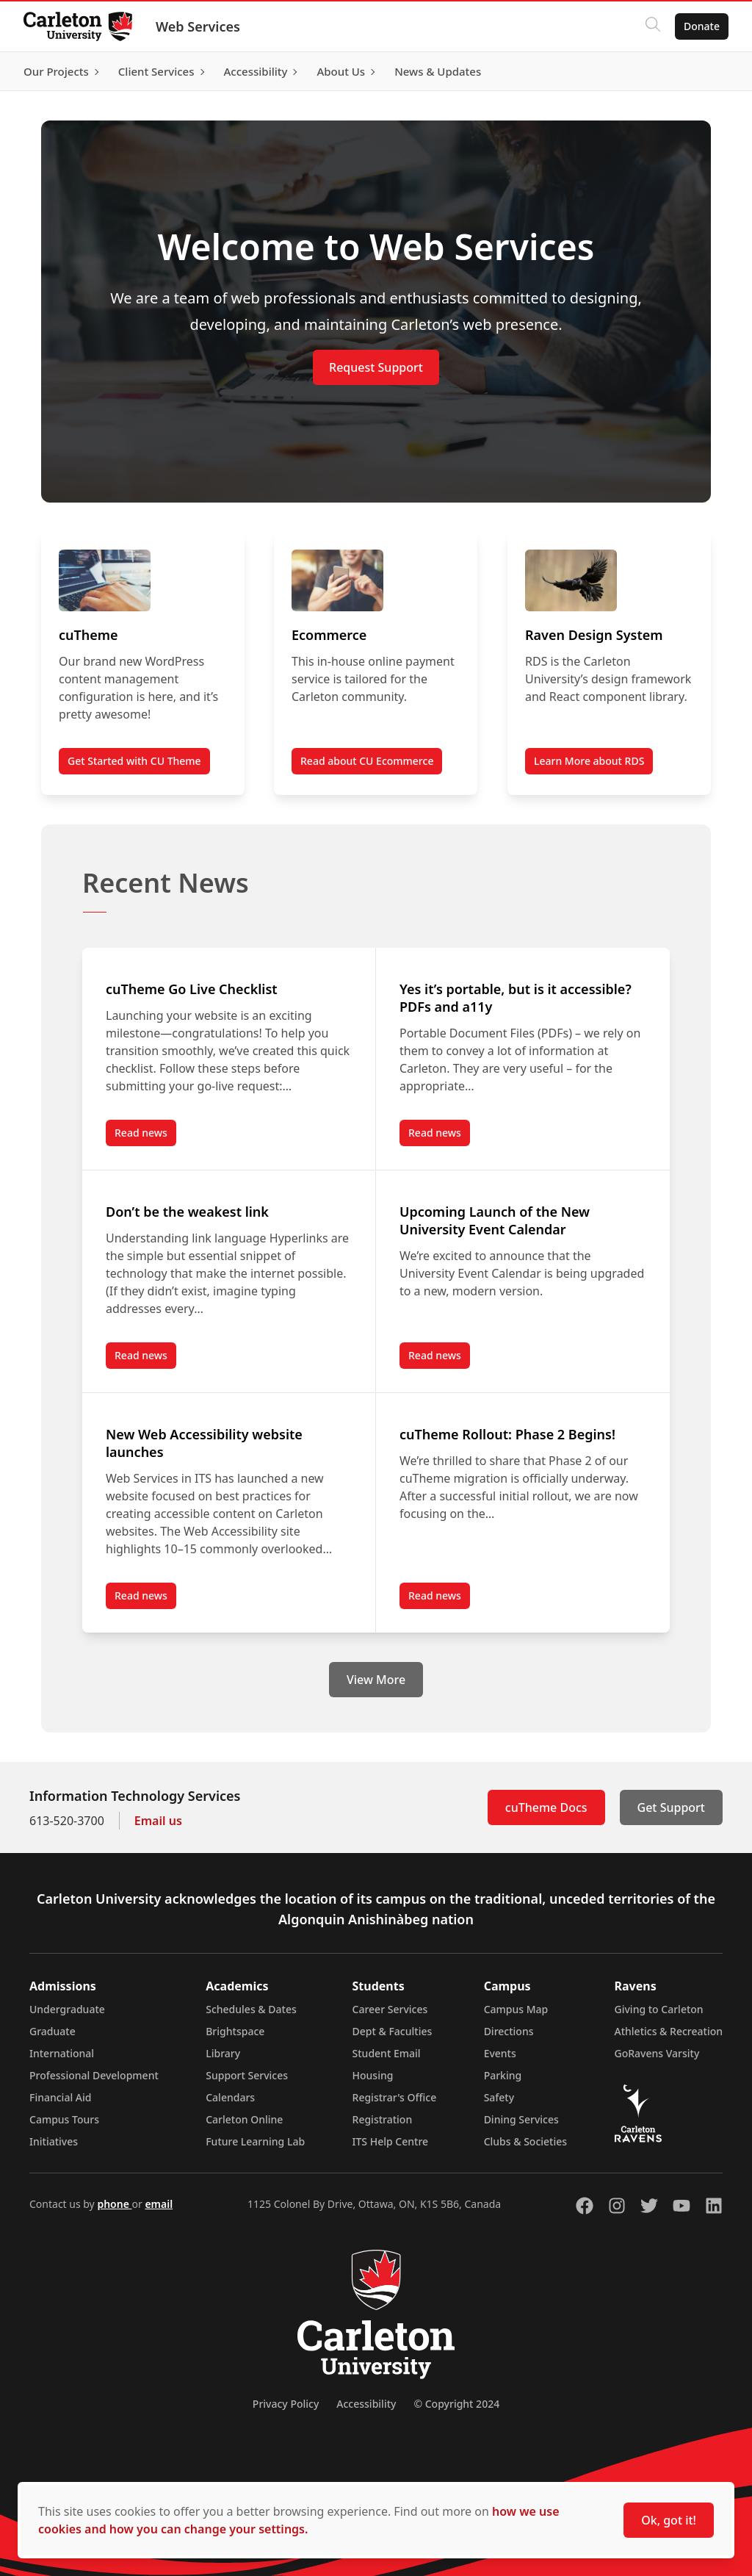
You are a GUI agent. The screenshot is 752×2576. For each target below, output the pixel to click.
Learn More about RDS (589, 761)
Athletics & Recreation (669, 2031)
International (61, 2053)
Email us (158, 1821)
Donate (702, 26)
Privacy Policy (286, 2404)
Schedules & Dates (251, 2009)
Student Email (386, 2053)
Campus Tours (64, 2119)
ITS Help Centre (390, 2141)
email (159, 2204)
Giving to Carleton (659, 2009)
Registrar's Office (394, 2097)
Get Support (671, 1807)
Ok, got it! (668, 2520)
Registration (382, 2119)
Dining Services (521, 2119)
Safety (499, 2097)
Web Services (198, 26)
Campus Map (516, 2009)
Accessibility (366, 2404)
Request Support (376, 367)
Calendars (230, 2097)
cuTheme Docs (546, 1807)
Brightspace (235, 2031)
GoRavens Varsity (657, 2053)
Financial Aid (60, 2097)
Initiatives (53, 2141)
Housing (373, 2075)
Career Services (390, 2009)
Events (500, 2053)
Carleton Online (244, 2119)
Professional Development (94, 2075)
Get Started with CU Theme (134, 761)
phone (114, 2204)
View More (376, 1680)
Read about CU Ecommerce (366, 761)
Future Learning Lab (255, 2141)
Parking (503, 2075)
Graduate (52, 2031)
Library (223, 2053)
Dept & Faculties (392, 2031)
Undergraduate (67, 2009)
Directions (509, 2031)
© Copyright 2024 (456, 2404)
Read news (145, 1136)
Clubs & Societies (525, 2141)
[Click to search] (653, 26)
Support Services (247, 2075)
